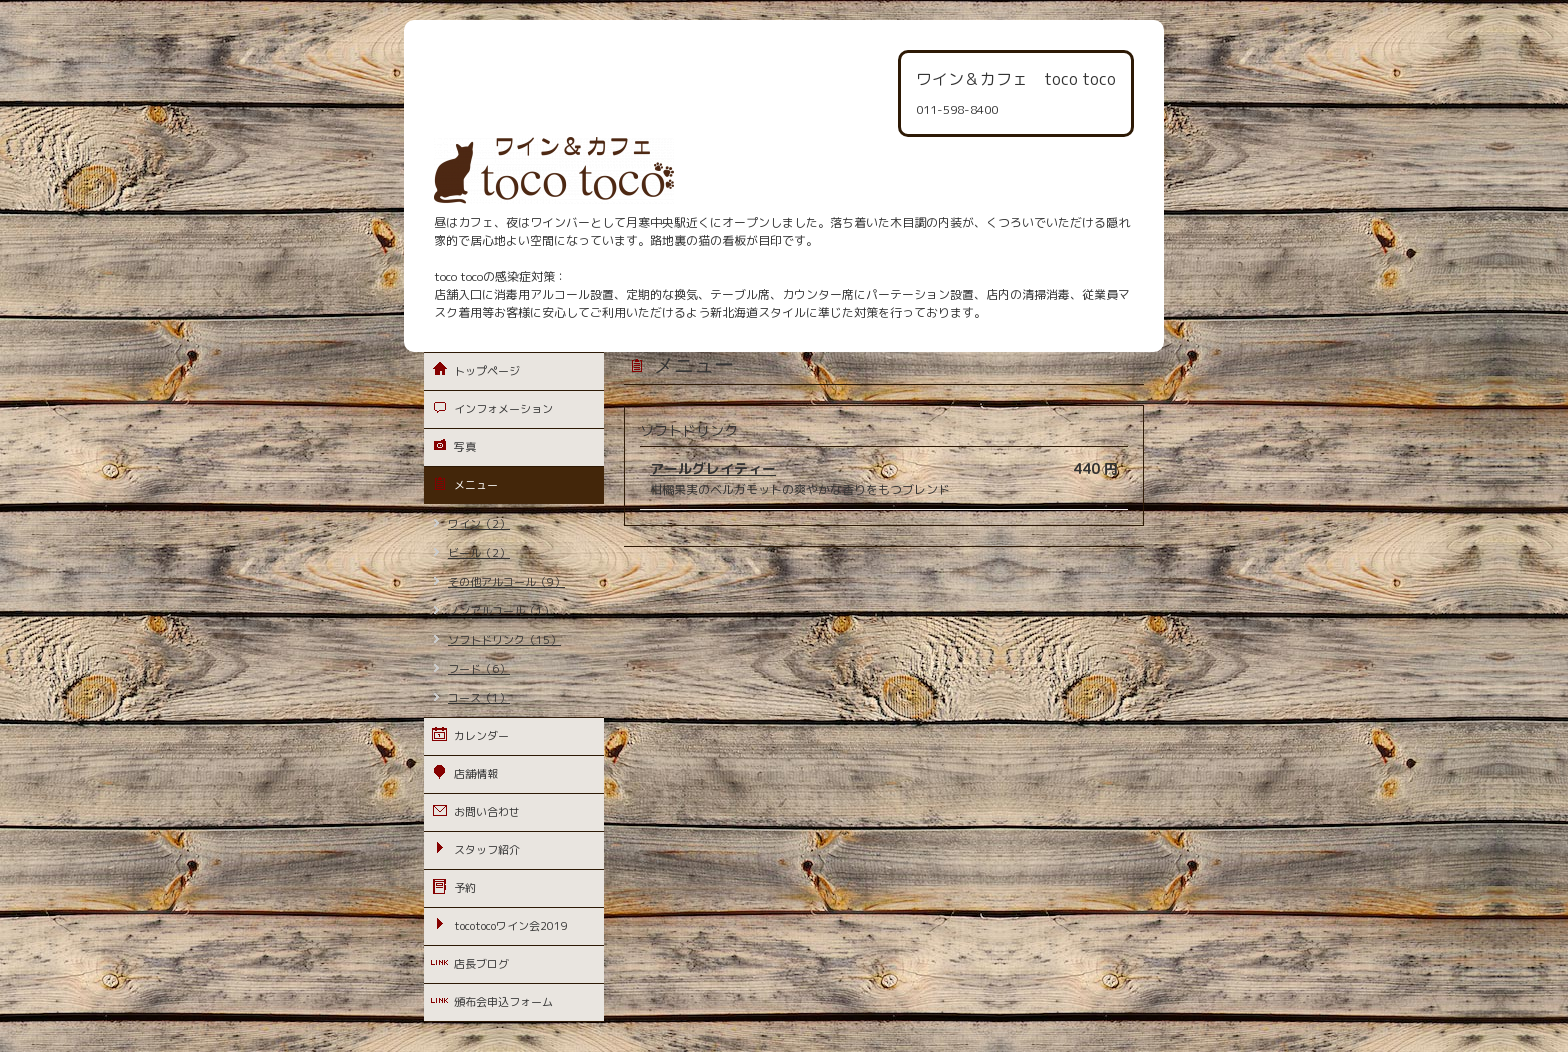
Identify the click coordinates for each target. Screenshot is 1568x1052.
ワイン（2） (479, 524)
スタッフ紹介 (487, 850)
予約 (465, 888)
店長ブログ (481, 964)
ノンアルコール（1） (501, 611)
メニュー (476, 485)
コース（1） (479, 698)
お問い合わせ (487, 812)
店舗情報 (476, 774)
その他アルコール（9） (506, 582)
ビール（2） (479, 553)
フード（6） (479, 669)
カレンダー (481, 736)
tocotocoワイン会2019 (511, 926)
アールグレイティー (713, 468)
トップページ (487, 371)
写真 (465, 447)
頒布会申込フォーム (503, 1002)
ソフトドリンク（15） (504, 640)
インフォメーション (503, 409)
